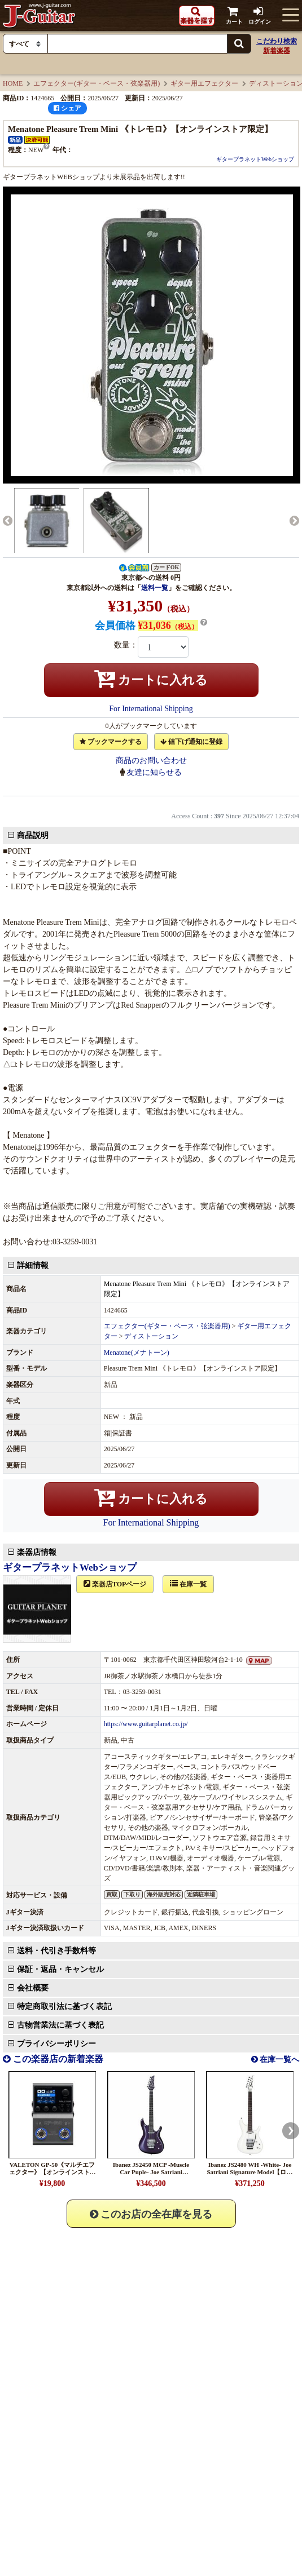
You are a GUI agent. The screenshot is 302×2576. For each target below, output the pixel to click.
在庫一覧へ (279, 1799)
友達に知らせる (154, 772)
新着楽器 (276, 51)
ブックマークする (111, 742)
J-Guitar (39, 15)
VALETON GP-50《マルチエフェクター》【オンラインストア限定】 (52, 1912)
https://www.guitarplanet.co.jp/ (148, 1538)
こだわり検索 (276, 41)
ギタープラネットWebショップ (255, 159)
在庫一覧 (194, 1398)
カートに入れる (151, 678)
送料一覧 (154, 588)
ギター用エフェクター (204, 83)
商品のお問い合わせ (151, 760)
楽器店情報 (43, 1366)
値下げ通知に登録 (191, 742)
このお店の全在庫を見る (151, 1954)
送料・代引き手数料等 (62, 1759)
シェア (67, 108)
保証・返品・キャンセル (66, 1778)
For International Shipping (151, 708)
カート (234, 15)
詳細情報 (39, 1271)
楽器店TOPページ (121, 1398)
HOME (13, 83)
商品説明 (39, 841)
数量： (126, 645)
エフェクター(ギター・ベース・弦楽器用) (96, 83)
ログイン (259, 15)
